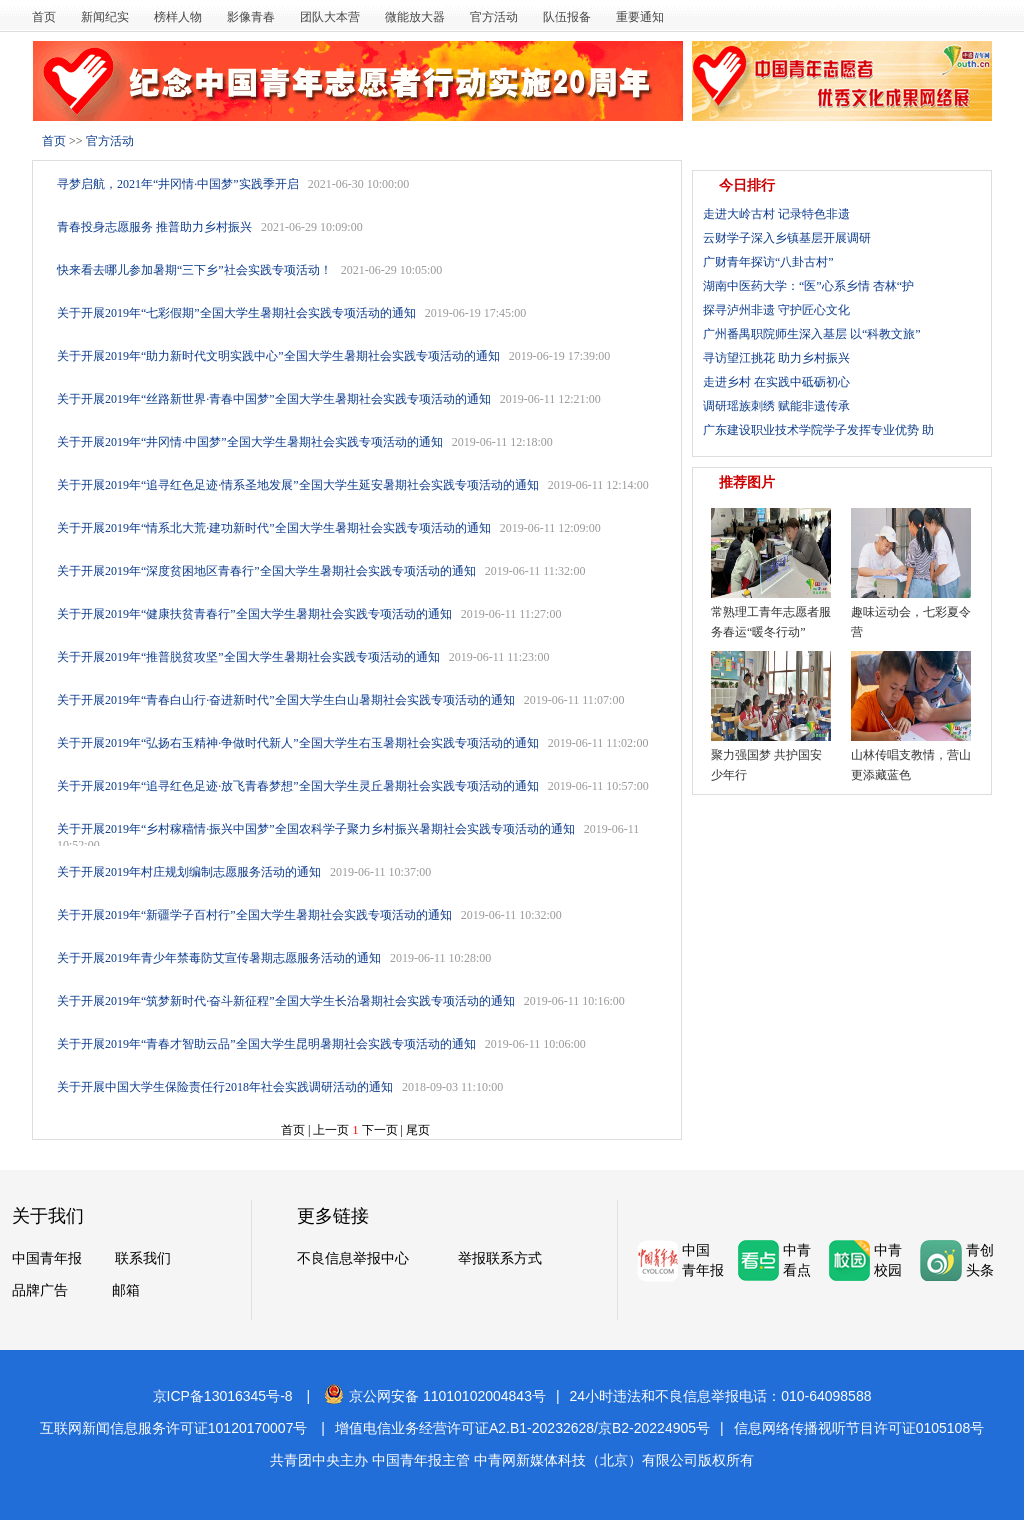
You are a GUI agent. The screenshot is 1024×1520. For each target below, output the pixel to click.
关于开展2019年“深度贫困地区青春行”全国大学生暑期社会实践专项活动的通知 (266, 571)
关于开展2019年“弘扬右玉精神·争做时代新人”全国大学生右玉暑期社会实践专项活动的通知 (298, 743)
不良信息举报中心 (353, 1258)
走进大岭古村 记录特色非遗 (776, 214)
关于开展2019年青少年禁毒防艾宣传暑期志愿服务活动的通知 (219, 958)
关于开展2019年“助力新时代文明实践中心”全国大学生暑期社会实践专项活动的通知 (278, 356)
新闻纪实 (105, 17)
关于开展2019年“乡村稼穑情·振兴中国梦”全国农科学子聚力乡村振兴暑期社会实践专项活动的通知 (316, 829)
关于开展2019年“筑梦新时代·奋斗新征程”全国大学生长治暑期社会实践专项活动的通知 (286, 1001)
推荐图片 (747, 482)
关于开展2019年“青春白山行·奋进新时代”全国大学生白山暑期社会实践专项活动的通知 (286, 700)
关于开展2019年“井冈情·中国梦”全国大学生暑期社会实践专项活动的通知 (250, 442)
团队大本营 (330, 17)
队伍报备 (567, 17)
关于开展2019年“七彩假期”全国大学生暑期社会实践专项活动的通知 (236, 313)
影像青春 (251, 17)
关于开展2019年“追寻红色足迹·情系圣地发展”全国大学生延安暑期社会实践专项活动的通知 (298, 485)
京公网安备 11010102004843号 (435, 1396)
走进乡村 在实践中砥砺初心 (776, 382)
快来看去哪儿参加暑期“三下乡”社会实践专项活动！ (194, 270)
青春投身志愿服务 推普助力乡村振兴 (154, 227)
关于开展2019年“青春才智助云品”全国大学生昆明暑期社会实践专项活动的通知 (266, 1044)
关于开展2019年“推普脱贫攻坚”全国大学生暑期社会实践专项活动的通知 (248, 657)
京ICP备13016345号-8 (223, 1396)
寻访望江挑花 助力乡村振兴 (776, 358)
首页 (44, 17)
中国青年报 (47, 1258)
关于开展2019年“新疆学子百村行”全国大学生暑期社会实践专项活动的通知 (254, 915)
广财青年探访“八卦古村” (768, 262)
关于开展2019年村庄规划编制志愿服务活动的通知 (189, 872)
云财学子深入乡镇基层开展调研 (787, 238)
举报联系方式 (500, 1258)
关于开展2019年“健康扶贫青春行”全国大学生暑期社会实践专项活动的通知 (254, 614)
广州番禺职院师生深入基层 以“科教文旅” (812, 334)
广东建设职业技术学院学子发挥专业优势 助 (818, 430)
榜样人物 (178, 17)
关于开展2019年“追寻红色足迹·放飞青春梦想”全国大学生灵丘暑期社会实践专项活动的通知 (298, 786)
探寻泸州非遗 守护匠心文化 (776, 310)
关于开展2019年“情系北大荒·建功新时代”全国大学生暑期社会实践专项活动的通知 (274, 528)
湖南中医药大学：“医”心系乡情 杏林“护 (808, 286)
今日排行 (747, 185)
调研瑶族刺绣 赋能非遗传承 (776, 406)
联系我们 (143, 1258)
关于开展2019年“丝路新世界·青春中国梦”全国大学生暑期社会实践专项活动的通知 (274, 399)
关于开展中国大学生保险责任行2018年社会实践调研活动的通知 (225, 1087)
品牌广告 (40, 1290)
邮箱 (126, 1290)
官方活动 (494, 17)
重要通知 (640, 17)
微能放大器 (415, 17)
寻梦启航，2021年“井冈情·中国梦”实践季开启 (178, 184)
